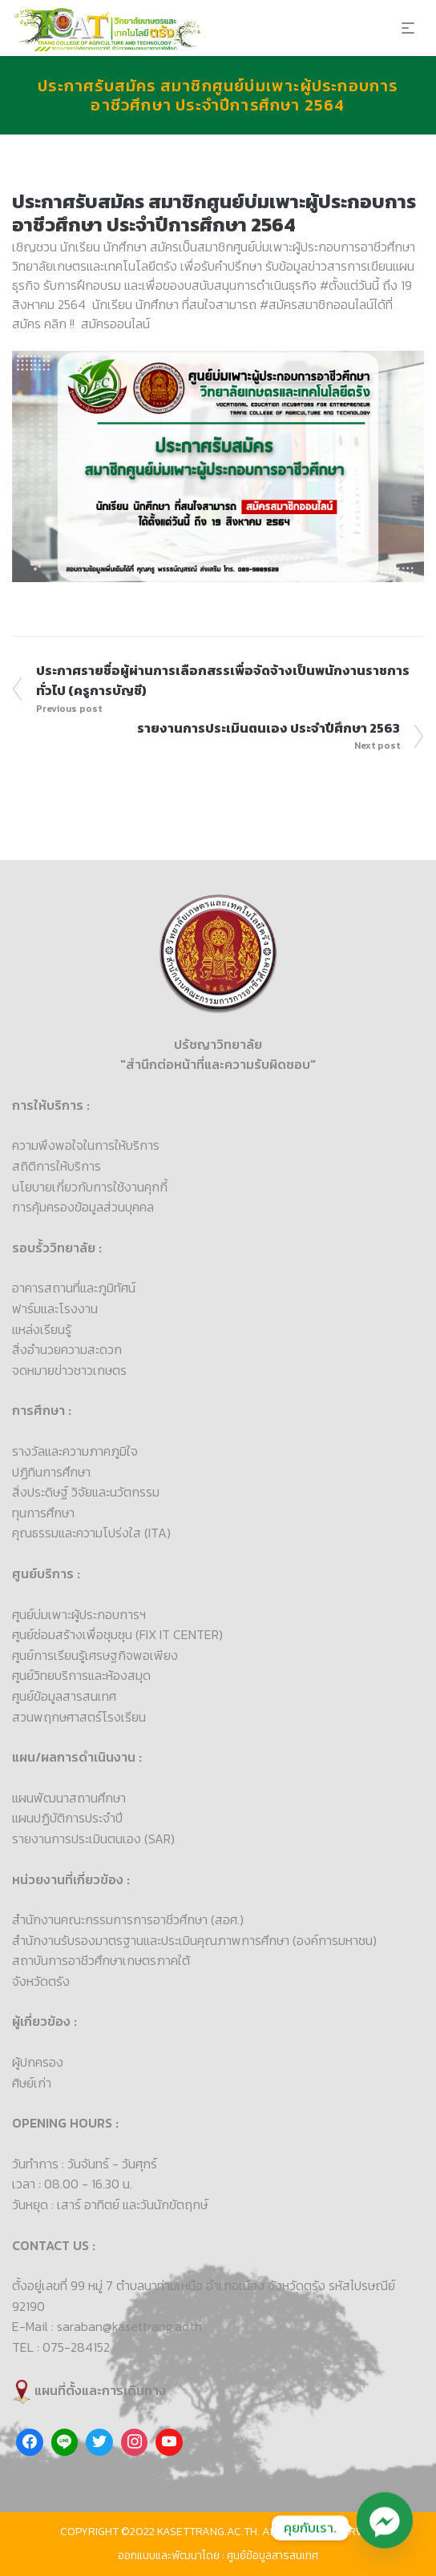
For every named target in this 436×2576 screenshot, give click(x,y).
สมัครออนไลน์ (115, 323)
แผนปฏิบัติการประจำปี (67, 1817)
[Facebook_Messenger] (385, 2528)
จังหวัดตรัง (41, 1981)
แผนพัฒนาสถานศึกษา (69, 1797)
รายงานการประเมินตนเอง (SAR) (93, 1838)
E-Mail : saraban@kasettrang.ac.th (107, 2326)
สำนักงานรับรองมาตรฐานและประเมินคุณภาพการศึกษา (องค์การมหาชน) (194, 1940)
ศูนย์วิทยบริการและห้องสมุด (81, 1675)
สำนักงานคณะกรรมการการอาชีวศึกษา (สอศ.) (128, 1919)
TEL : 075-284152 (61, 2347)
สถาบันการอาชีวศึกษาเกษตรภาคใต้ (101, 1960)
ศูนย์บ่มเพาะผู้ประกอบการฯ (79, 1614)
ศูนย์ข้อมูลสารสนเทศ (64, 1696)
